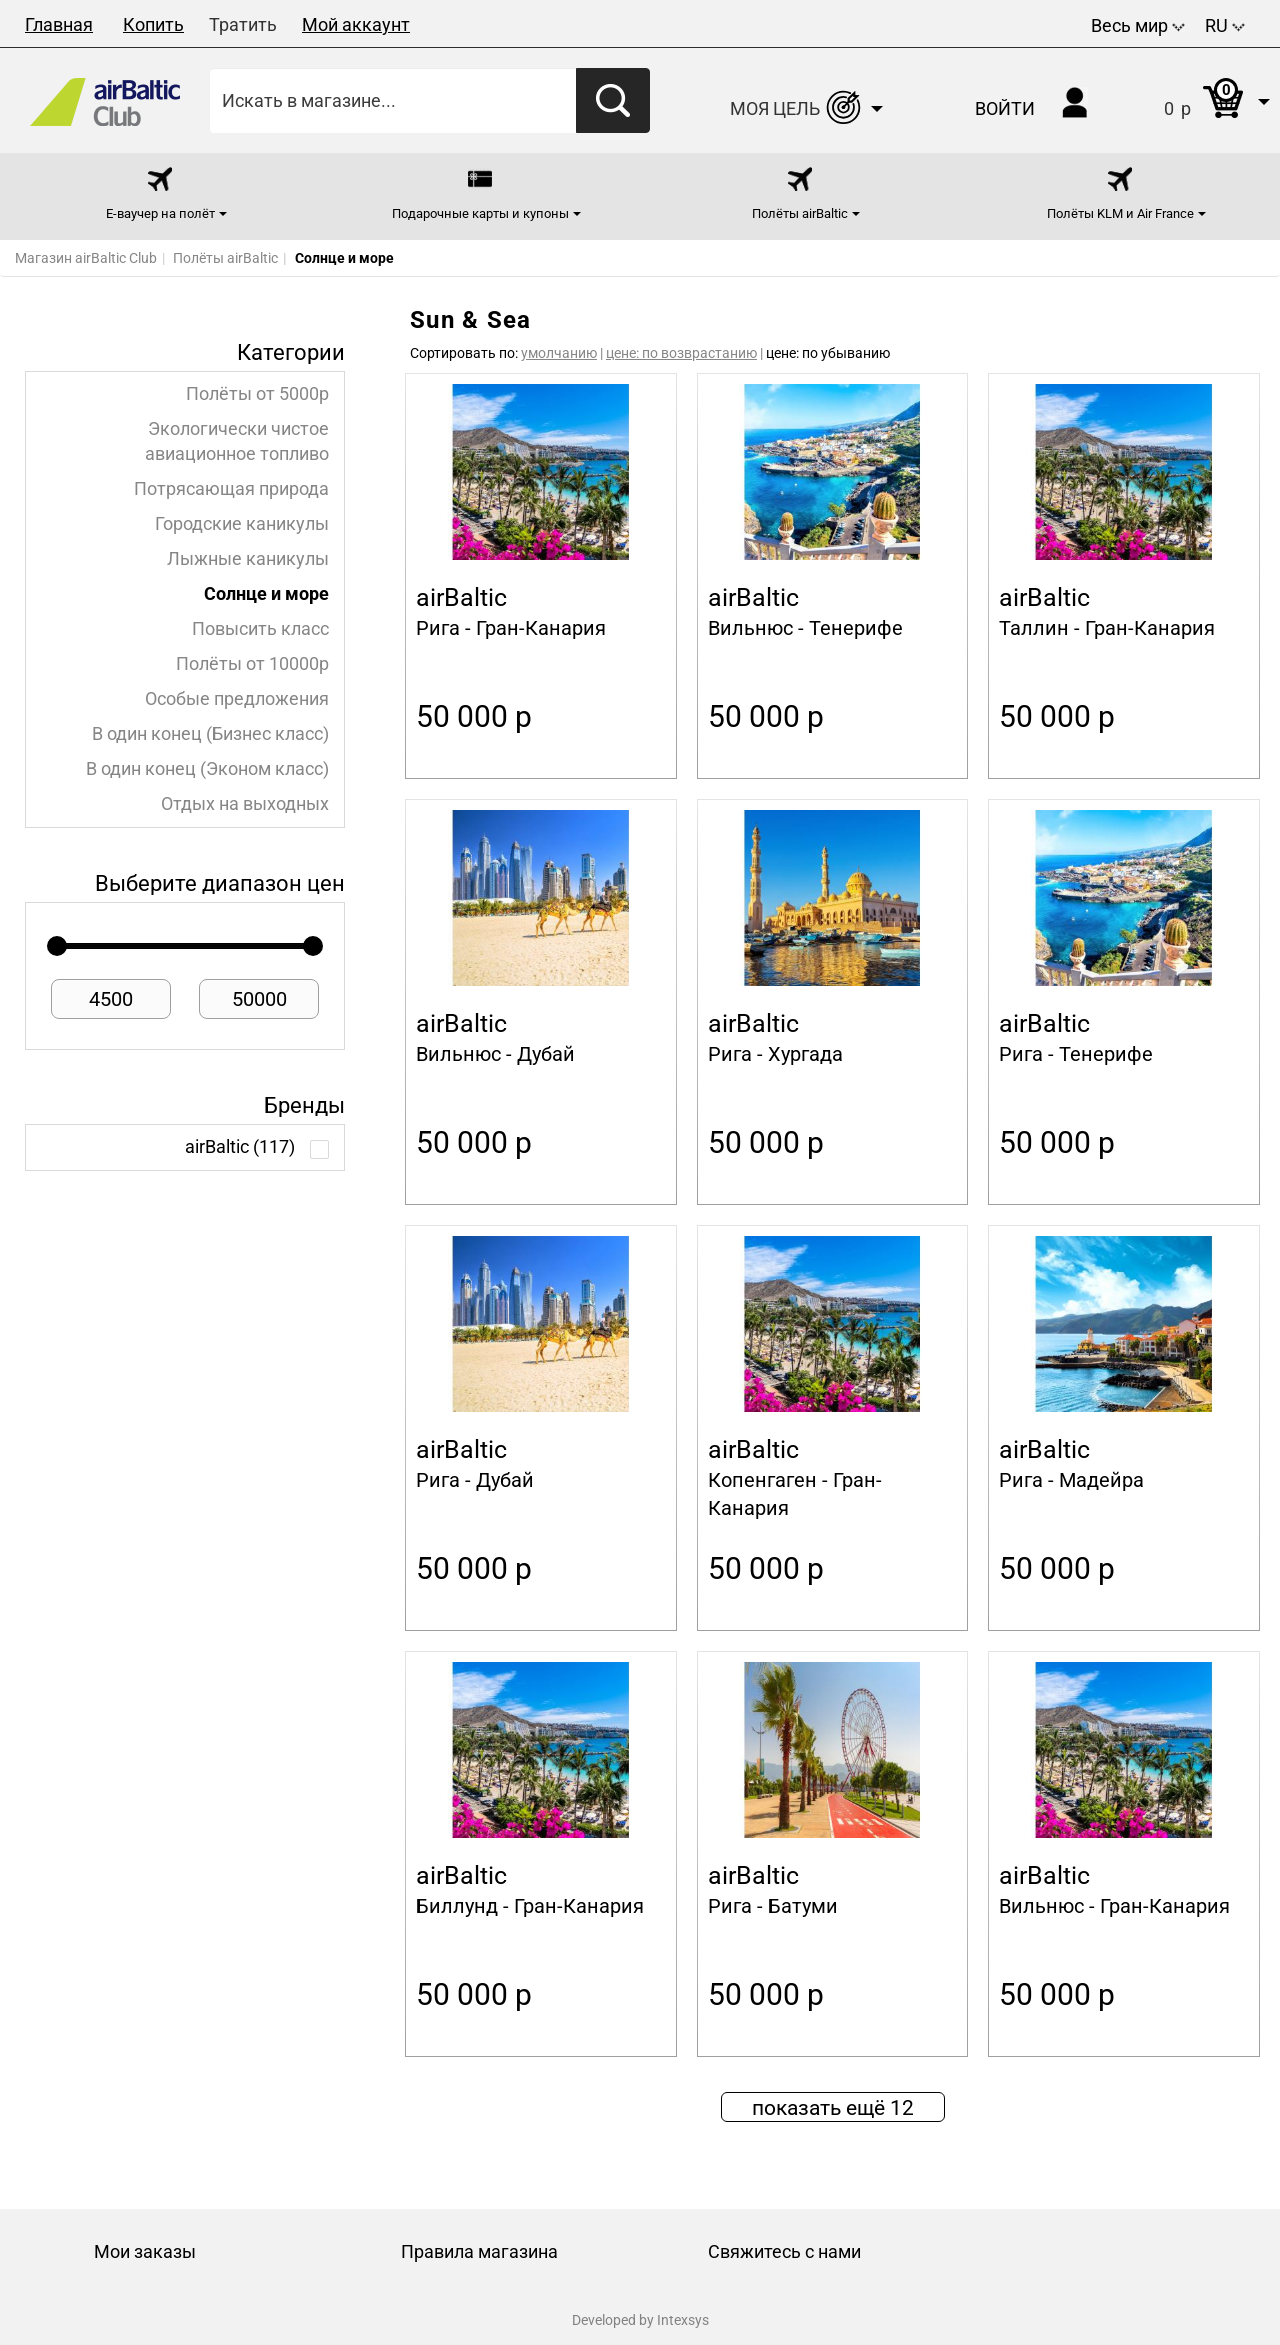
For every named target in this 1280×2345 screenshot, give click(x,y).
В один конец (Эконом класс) (207, 769)
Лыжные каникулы (248, 559)
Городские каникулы (242, 524)
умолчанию (559, 353)
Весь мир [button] (1138, 25)
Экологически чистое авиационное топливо (237, 441)
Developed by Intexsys (640, 2320)
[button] (1196, 100)
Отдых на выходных (245, 804)
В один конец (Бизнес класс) (210, 734)
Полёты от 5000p (257, 394)
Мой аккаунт (356, 24)
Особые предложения (237, 699)
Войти (1005, 108)
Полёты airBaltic (225, 258)
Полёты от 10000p (252, 664)
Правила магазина (479, 2251)
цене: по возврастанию (681, 353)
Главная (59, 24)
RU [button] (1225, 25)
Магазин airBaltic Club (86, 258)
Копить (153, 24)
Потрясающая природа (231, 489)
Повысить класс (260, 629)
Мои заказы (145, 2251)
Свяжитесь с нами (784, 2251)
